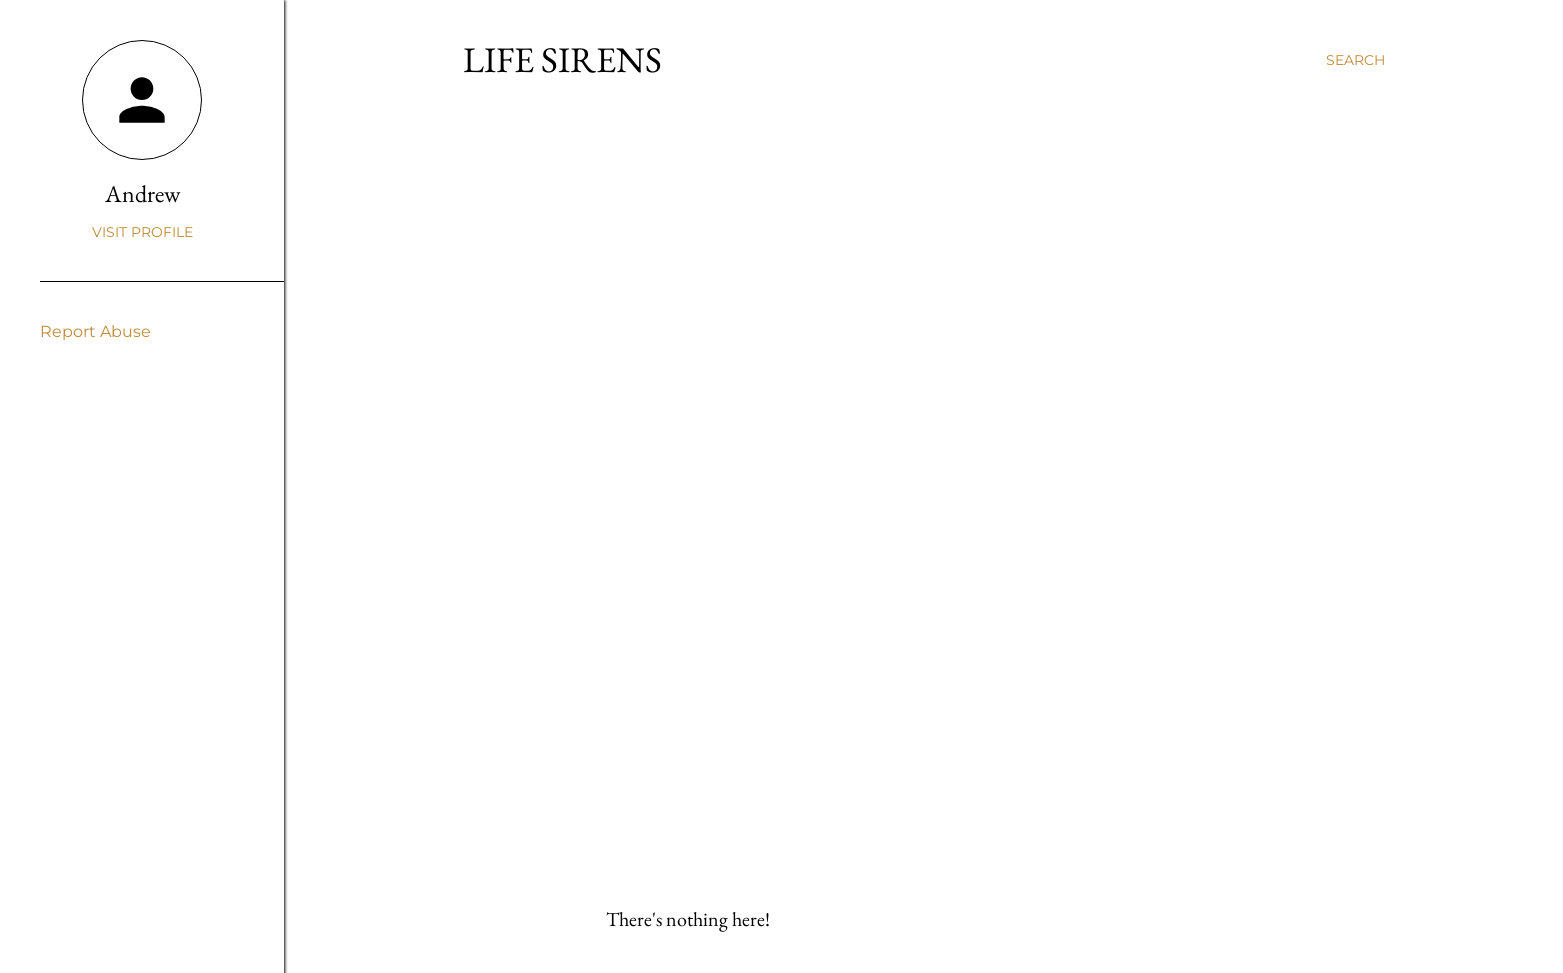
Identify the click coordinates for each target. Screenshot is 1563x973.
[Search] (1355, 60)
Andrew (142, 193)
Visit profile (142, 232)
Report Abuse (95, 331)
